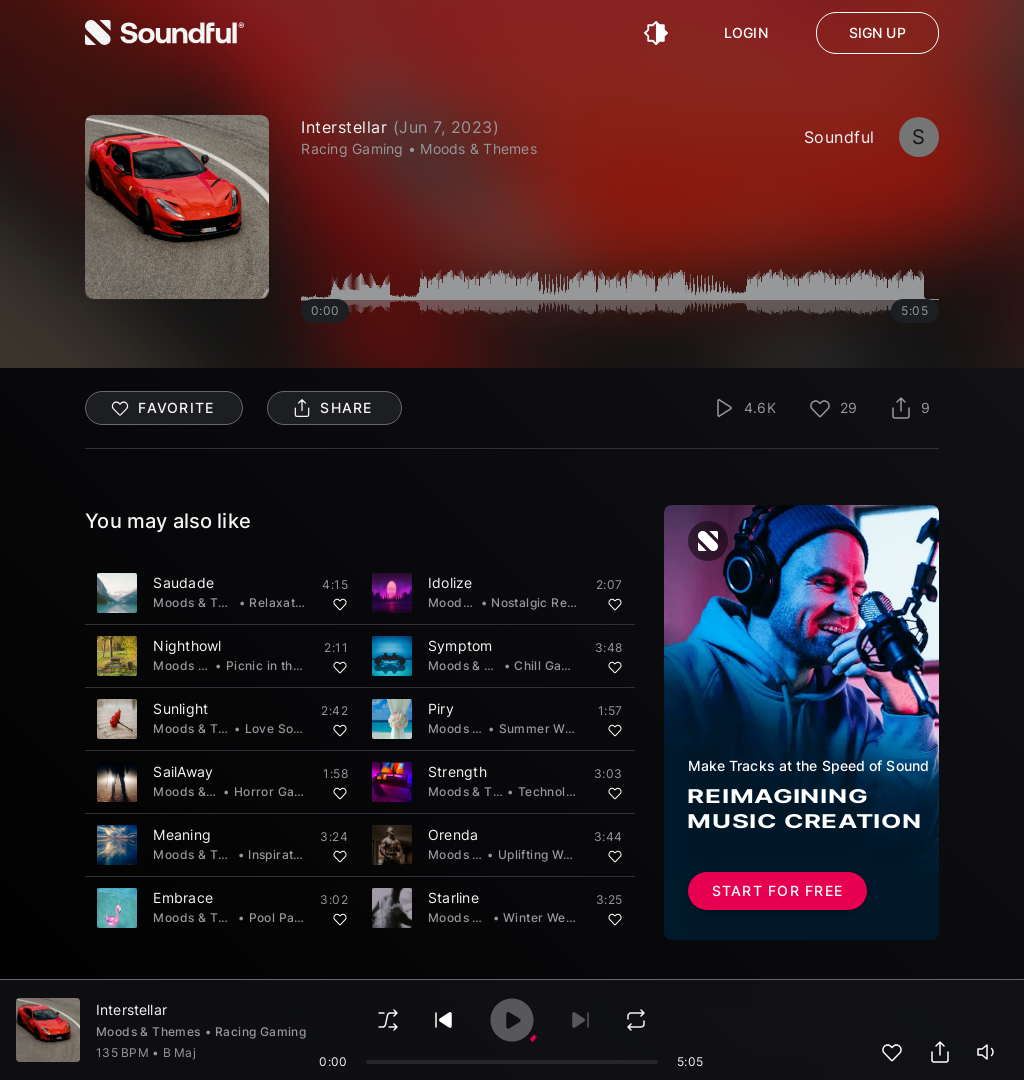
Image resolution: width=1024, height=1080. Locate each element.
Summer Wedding (553, 728)
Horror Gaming (279, 791)
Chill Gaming (552, 665)
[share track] (940, 1052)
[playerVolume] (988, 1052)
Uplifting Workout (550, 854)
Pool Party (280, 917)
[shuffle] (388, 1020)
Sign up (877, 33)
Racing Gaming (260, 1031)
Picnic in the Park (279, 665)
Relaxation (281, 602)
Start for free (778, 891)
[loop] (636, 1020)
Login (746, 33)
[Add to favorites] (340, 604)
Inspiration (279, 854)
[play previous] (444, 1020)
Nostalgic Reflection (551, 602)
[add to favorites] (892, 1052)
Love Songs (280, 728)
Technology (553, 791)
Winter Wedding (552, 917)
